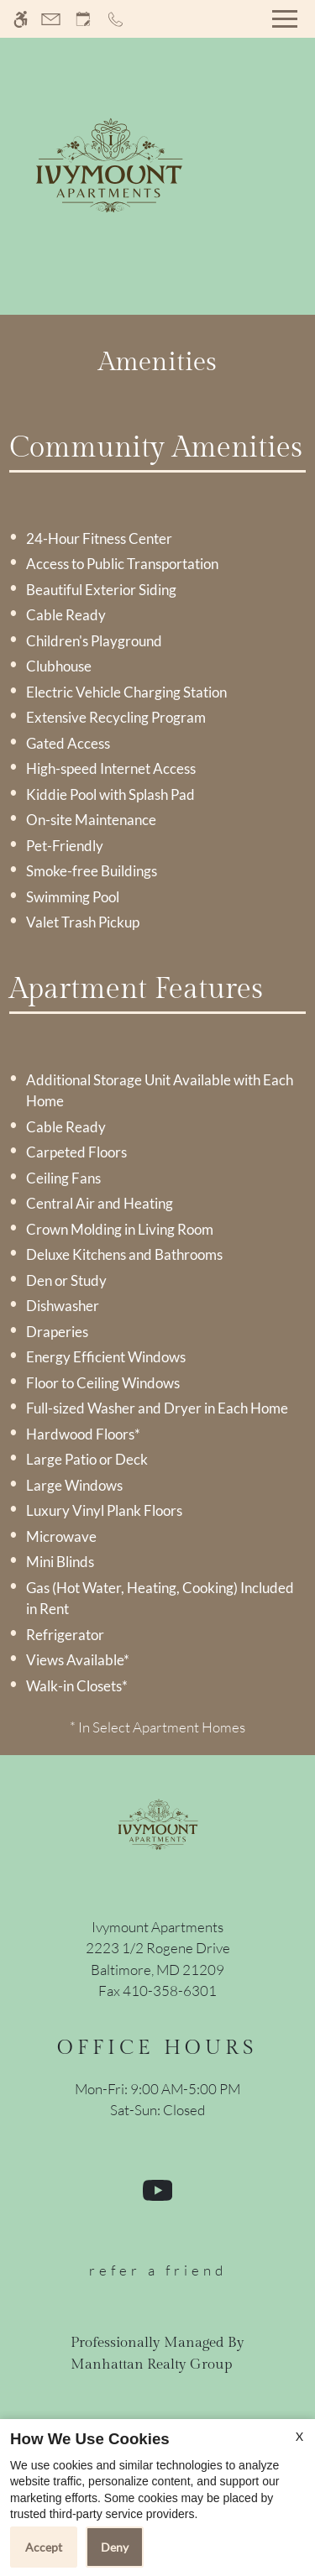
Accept (43, 2547)
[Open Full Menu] (284, 19)
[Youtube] (157, 2196)
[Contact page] (50, 19)
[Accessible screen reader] (20, 19)
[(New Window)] (158, 1958)
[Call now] (115, 19)
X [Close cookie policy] (299, 2436)
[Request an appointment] (83, 19)
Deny (115, 2547)
